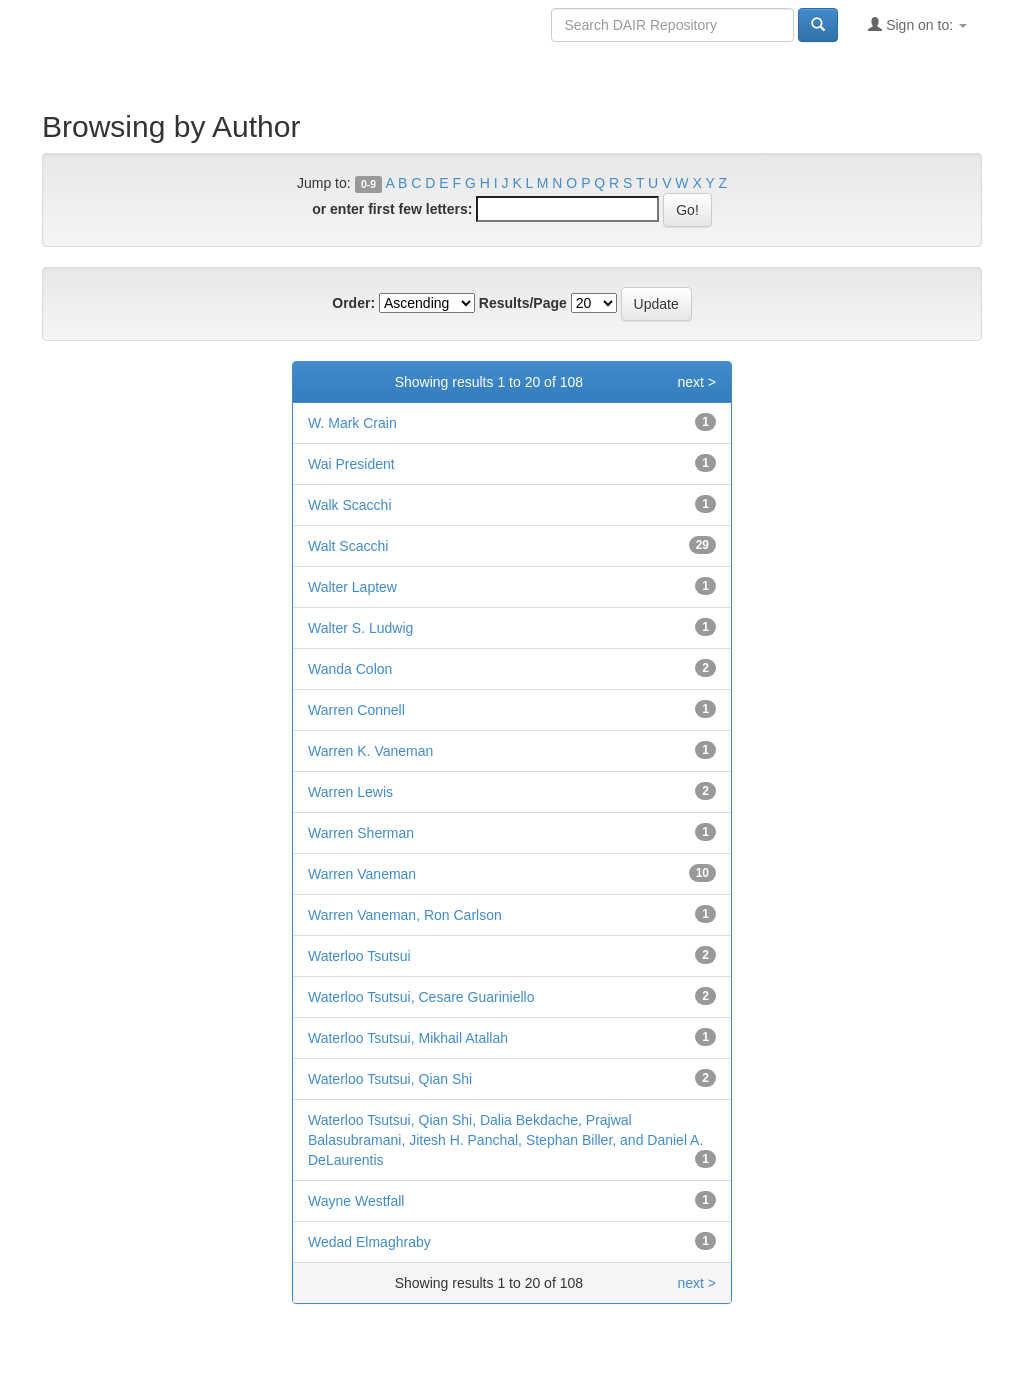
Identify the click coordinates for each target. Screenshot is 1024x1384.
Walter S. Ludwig (360, 628)
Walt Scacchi (348, 546)
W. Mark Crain (352, 423)
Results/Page (523, 303)
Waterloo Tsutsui (359, 956)
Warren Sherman (361, 833)
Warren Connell (356, 710)
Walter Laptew (352, 587)
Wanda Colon (350, 669)
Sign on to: (917, 24)
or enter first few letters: (392, 209)
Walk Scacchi (350, 505)
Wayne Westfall (356, 1201)
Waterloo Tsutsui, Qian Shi (390, 1079)
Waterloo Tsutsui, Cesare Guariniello (421, 997)
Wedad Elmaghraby (369, 1242)
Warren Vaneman (362, 874)
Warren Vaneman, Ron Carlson (405, 915)
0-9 (368, 184)
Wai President (351, 464)
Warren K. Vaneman (370, 751)
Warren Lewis (350, 792)
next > (696, 382)
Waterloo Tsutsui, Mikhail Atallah (408, 1038)
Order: (353, 303)
